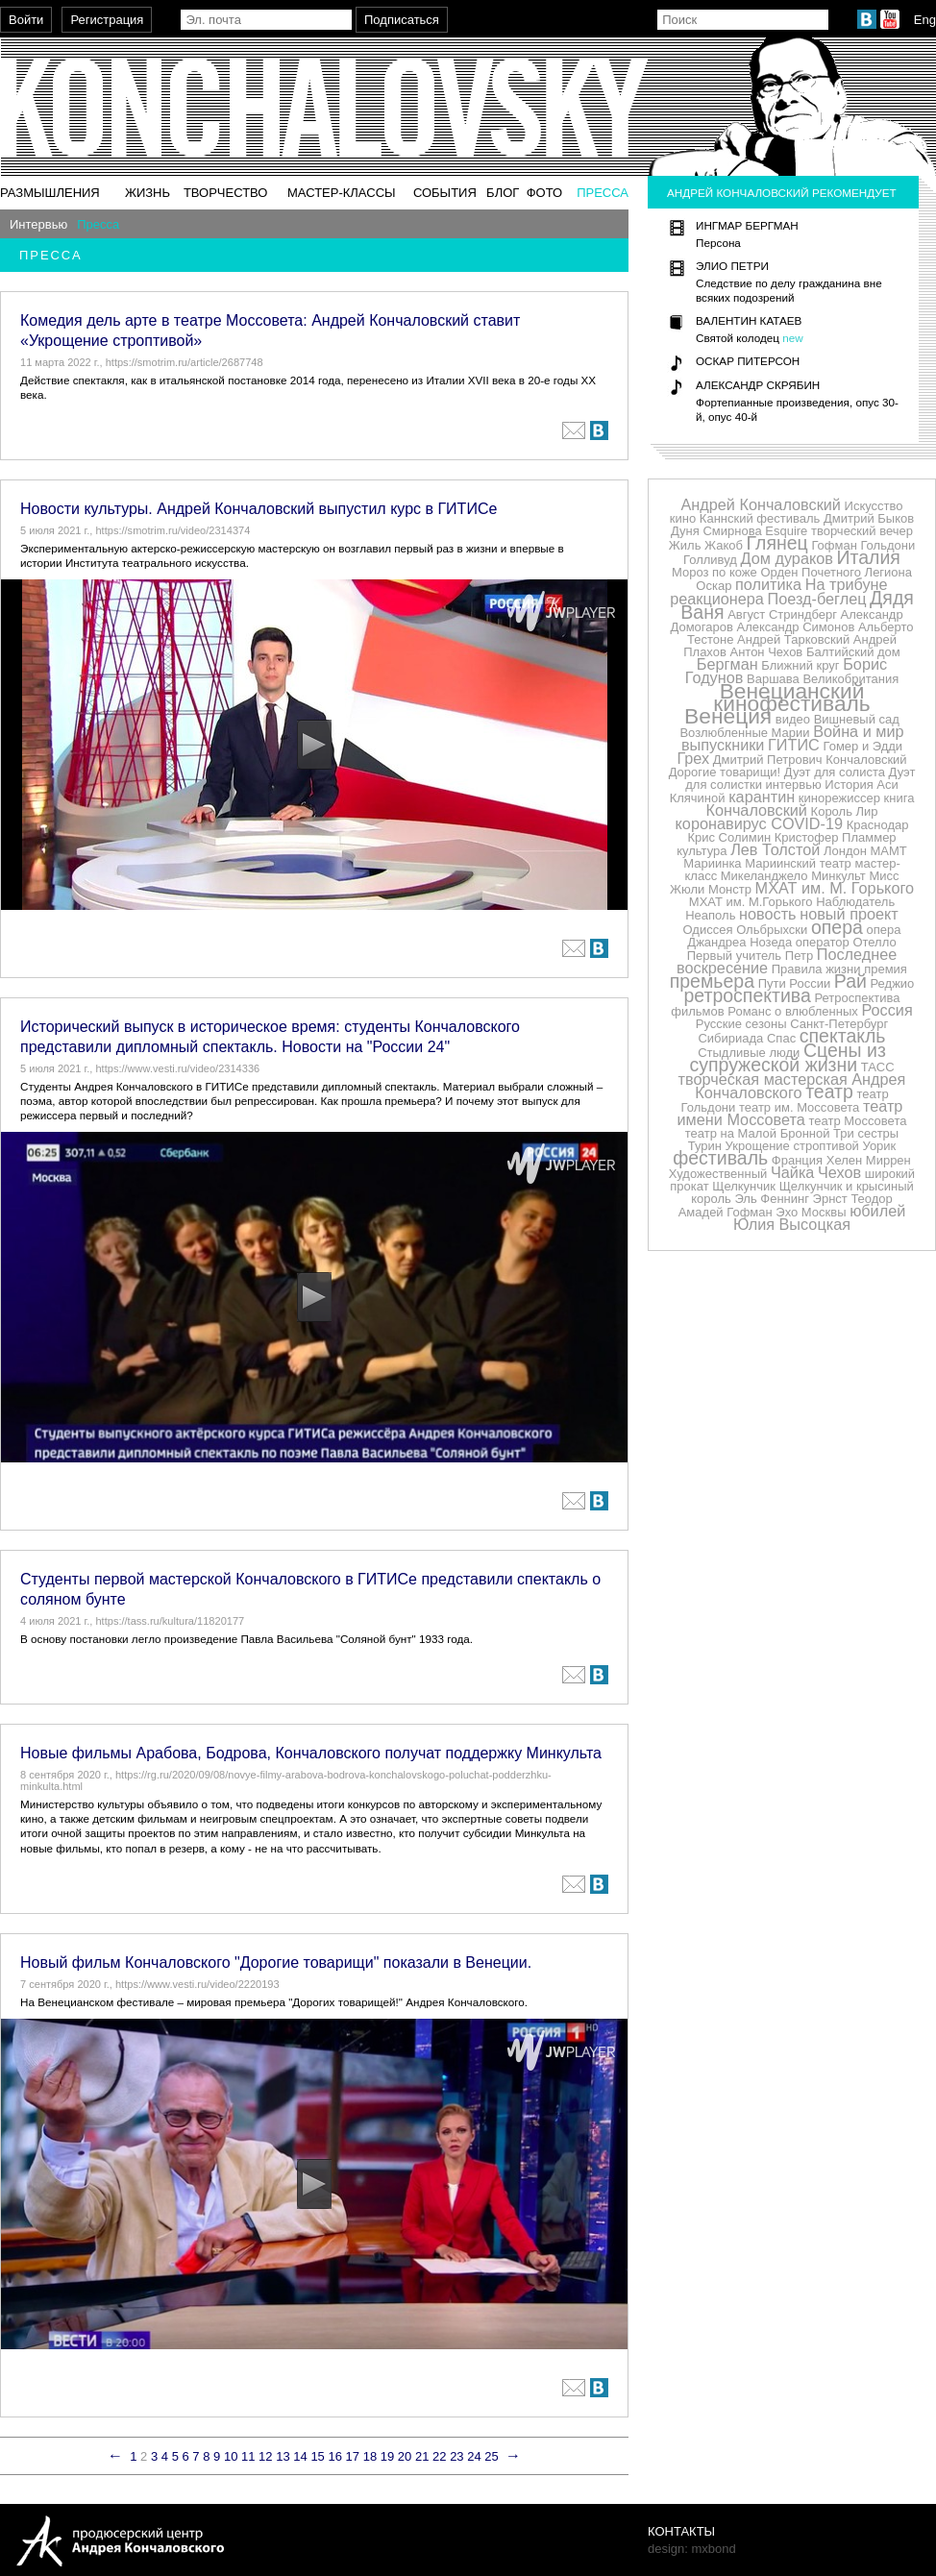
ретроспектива (746, 995)
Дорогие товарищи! (725, 772)
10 (230, 2456)
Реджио (893, 983)
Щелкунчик (744, 1186)
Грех (693, 758)
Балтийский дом (853, 652)
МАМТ (889, 851)
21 (422, 2456)
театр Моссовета (857, 1121)
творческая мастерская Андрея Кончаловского (792, 1085)
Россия (886, 1009)
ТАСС (878, 1067)
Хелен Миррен (868, 1160)
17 (352, 2456)
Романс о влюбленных (792, 1011)
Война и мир (858, 731)
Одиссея (708, 929)
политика (768, 584)
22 (439, 2456)
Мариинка (712, 863)
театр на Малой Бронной (757, 1133)
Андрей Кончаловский (760, 504)
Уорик (880, 1146)
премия (885, 969)
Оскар (713, 585)
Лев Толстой (775, 849)
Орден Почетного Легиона (836, 572)
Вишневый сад (856, 719)
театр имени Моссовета (790, 1112)
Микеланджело (764, 876)
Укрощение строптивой (792, 1146)
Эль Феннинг (771, 1198)
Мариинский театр (798, 863)
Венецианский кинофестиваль (791, 697)
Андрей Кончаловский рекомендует (782, 192)
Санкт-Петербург (839, 1024)
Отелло (874, 942)
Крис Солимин (729, 837)
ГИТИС (794, 744)
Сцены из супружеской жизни (787, 1057)
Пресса (602, 192)
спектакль (843, 1035)
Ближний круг (800, 665)
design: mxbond (692, 2548)
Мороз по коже (714, 572)
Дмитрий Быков (869, 518)
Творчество (226, 192)
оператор (823, 942)
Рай (850, 981)
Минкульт (838, 876)
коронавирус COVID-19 (760, 823)
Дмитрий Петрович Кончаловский (810, 759)
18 (370, 2456)
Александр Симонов (796, 627)
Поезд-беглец (817, 598)
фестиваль (720, 1157)
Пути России (794, 983)
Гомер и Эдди (862, 746)
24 (473, 2456)
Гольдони (887, 545)
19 (387, 2456)
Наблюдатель (855, 902)
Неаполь (710, 915)
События (445, 192)
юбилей (877, 1210)
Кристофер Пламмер (836, 837)
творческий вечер (862, 531)
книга (899, 798)
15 (317, 2456)
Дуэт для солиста (834, 772)
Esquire (786, 531)
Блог (502, 192)
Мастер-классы (341, 192)
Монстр (729, 889)
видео (793, 719)
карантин (761, 796)
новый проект (849, 913)
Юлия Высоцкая (791, 1224)
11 (248, 2456)
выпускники (723, 744)
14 (300, 2456)
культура (702, 851)
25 (491, 2456)
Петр (799, 955)
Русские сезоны (741, 1024)
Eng (925, 19)
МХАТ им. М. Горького (834, 887)
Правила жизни (816, 969)
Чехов (839, 1172)
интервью (794, 784)
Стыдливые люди (749, 1052)
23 (456, 2456)
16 (334, 2456)
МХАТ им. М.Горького (751, 902)
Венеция (728, 715)
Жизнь (147, 192)
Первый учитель (734, 955)
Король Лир (844, 811)
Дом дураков (787, 558)
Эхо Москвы (811, 1212)
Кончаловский (756, 810)
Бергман (727, 664)
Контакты (681, 2531)
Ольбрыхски (771, 929)
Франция (797, 1160)
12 (265, 2456)
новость (768, 913)
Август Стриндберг (782, 614)
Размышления (50, 192)
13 (282, 2456)
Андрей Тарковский (793, 639)
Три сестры (866, 1133)
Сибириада (730, 1038)
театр (829, 1091)
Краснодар (878, 825)
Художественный (718, 1173)
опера (837, 927)
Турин (705, 1146)
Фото (544, 192)
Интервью (38, 224)
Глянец (777, 542)
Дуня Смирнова (716, 531)
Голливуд (710, 559)
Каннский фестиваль (760, 518)
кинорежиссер (839, 798)
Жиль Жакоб (706, 545)
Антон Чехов (765, 652)
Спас (781, 1038)
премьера (712, 981)
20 (404, 2456)
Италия (868, 557)
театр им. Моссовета (799, 1107)
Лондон (845, 851)
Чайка (792, 1172)
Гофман (833, 545)
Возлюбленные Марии (744, 732)
